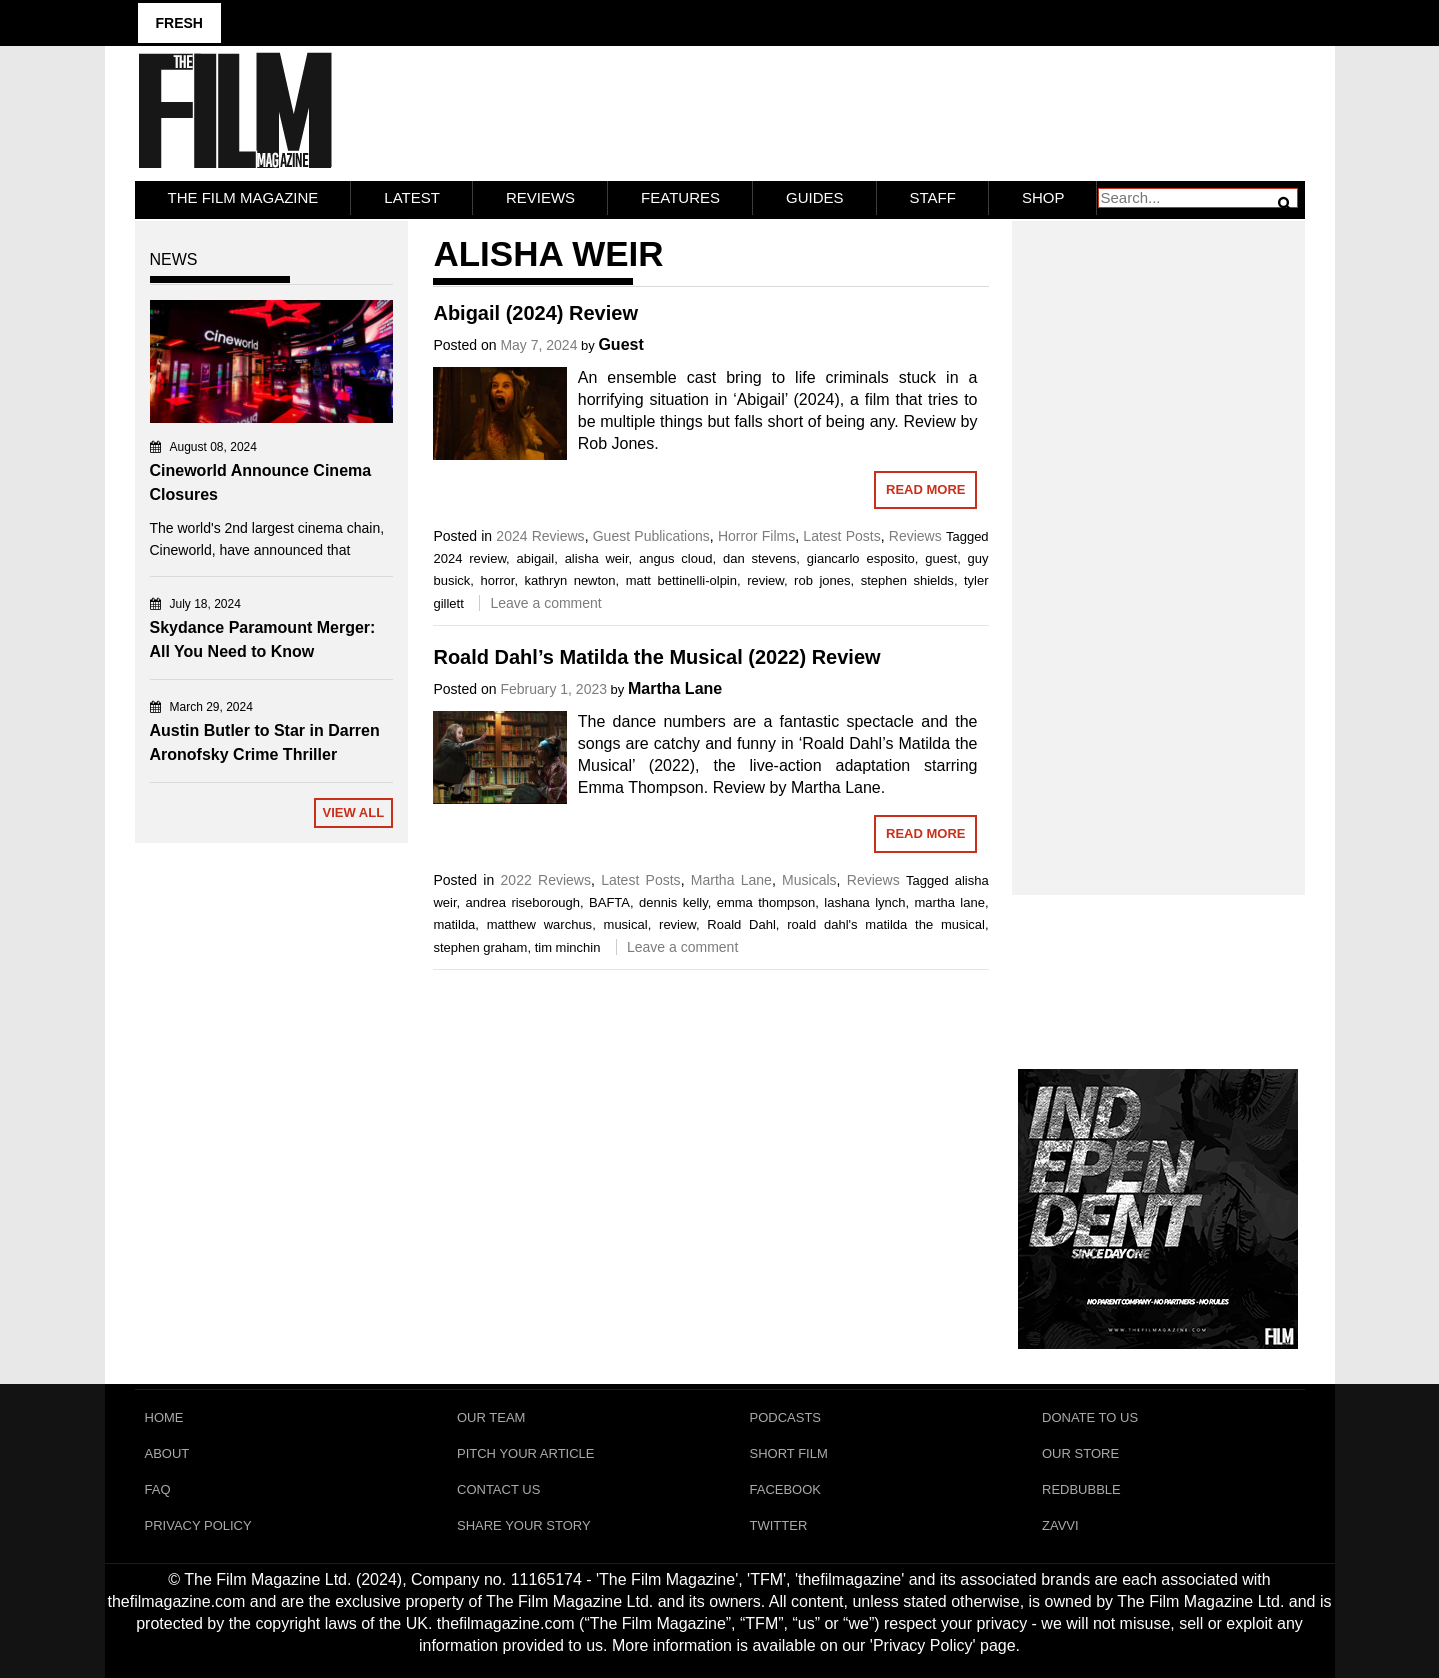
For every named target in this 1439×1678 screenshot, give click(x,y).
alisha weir (597, 558)
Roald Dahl (741, 924)
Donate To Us (1090, 1417)
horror (497, 580)
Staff (933, 197)
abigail (536, 558)
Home (164, 1417)
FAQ (158, 1489)
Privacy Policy (198, 1525)
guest (941, 558)
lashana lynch (864, 902)
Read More (925, 489)
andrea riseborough (523, 902)
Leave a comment (545, 603)
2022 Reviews (546, 880)
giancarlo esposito (861, 558)
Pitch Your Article (526, 1453)
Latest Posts (841, 536)
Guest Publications (651, 536)
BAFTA (609, 902)
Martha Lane (675, 688)
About (167, 1453)
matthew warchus (539, 924)
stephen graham (480, 947)
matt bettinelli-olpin (681, 580)
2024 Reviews (540, 536)
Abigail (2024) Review (535, 313)
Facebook (786, 1489)
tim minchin (568, 947)
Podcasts (786, 1417)
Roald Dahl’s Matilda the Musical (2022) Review (656, 657)
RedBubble (1081, 1489)
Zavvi (1060, 1525)
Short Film (789, 1453)
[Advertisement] (1158, 536)
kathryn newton (570, 580)
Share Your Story (524, 1525)
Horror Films (756, 536)
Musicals (809, 880)
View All (353, 812)
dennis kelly (673, 902)
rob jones (822, 580)
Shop (1043, 197)
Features (680, 197)
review (765, 580)
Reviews (540, 197)
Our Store (1080, 1453)
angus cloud (675, 558)
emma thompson (766, 902)
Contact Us (498, 1489)
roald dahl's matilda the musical (886, 924)
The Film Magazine (243, 197)
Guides (815, 197)
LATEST (412, 197)
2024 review (469, 558)
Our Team (491, 1417)
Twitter (779, 1525)
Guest (620, 344)
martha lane (950, 902)
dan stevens (759, 558)
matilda (454, 924)
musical (626, 924)
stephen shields (907, 580)
